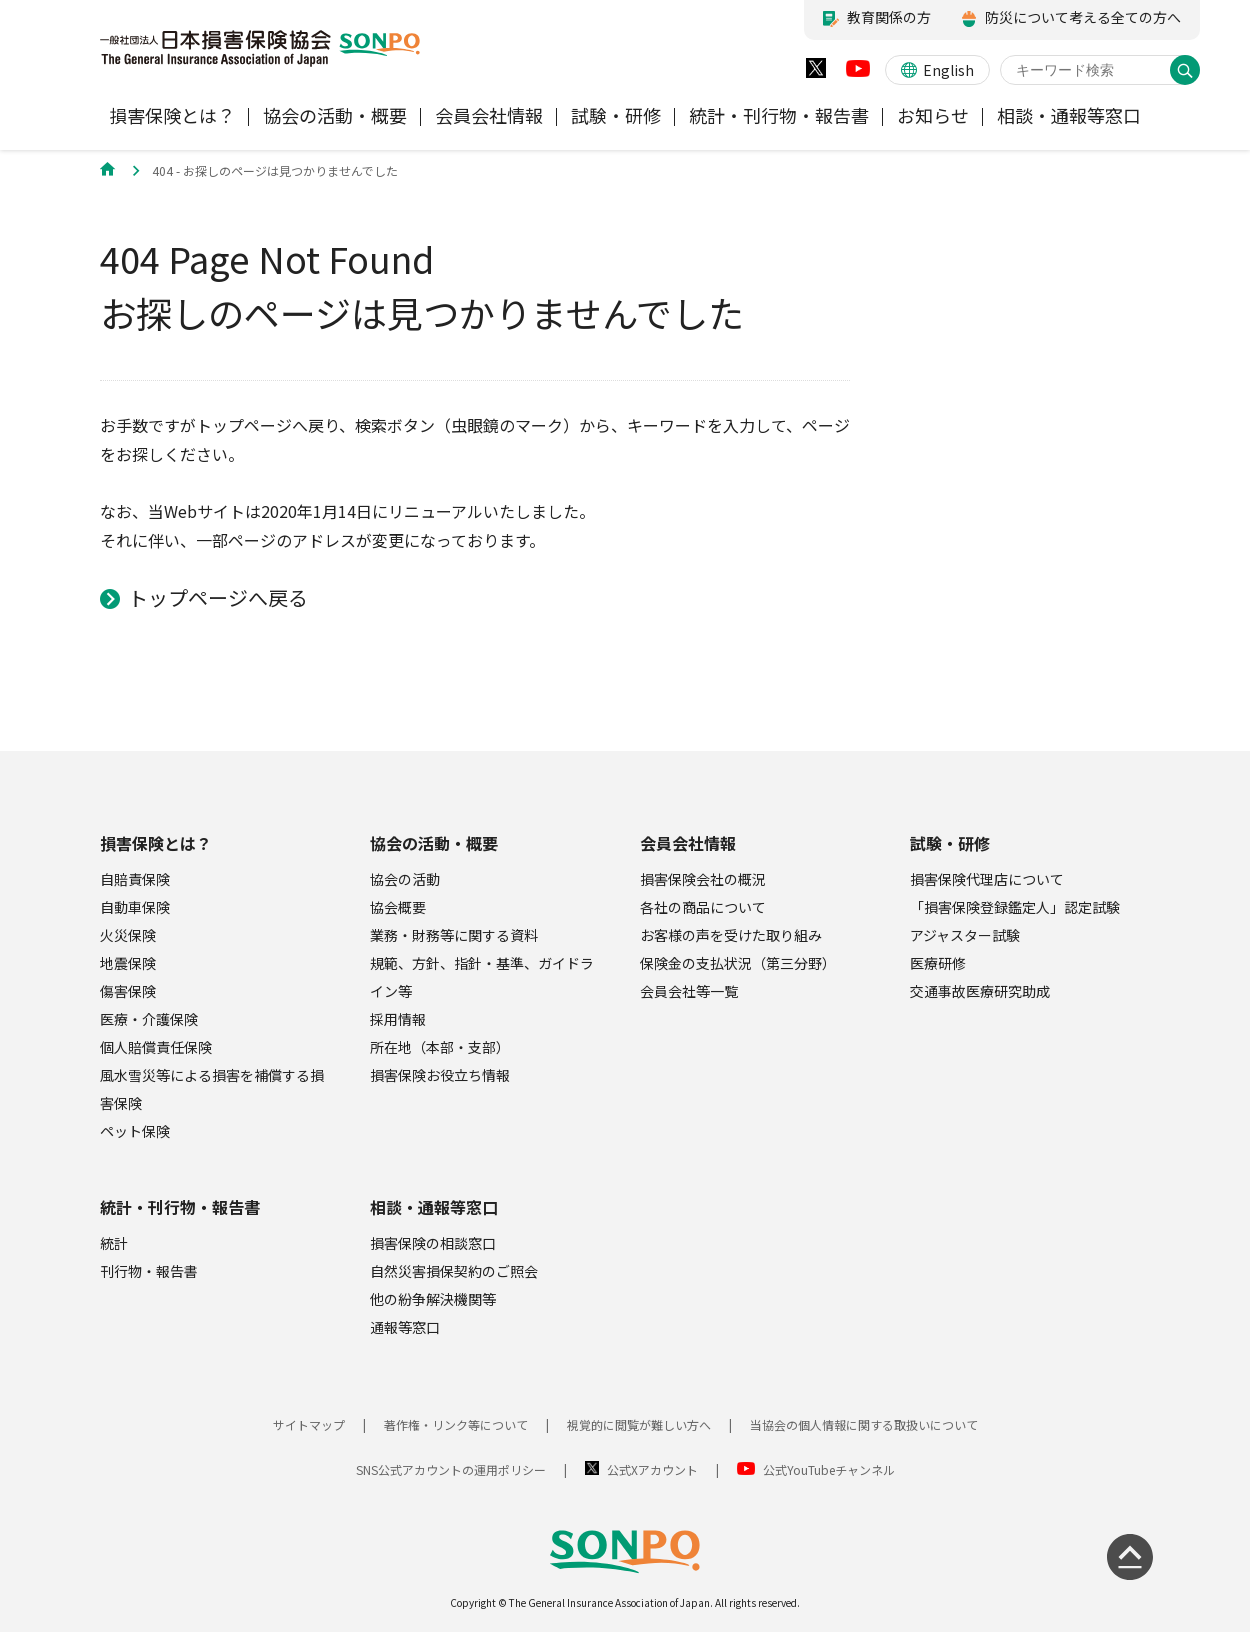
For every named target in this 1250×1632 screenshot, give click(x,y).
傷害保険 (128, 991)
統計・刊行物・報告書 (180, 1207)
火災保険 (128, 935)
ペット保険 (135, 1131)
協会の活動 (405, 879)
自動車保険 (135, 907)
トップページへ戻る (218, 597)
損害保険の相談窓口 (433, 1243)
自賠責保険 (135, 879)
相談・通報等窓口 (434, 1207)
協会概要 (398, 907)
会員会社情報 (688, 843)
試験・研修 (950, 843)
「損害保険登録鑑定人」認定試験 (1015, 907)
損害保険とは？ (156, 843)
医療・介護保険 (149, 1019)
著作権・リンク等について (456, 1424)
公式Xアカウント (652, 1469)
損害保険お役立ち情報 (440, 1075)
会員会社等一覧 (689, 991)
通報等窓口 (405, 1327)
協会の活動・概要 (434, 843)
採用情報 (398, 1019)
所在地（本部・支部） (440, 1047)
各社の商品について (703, 907)
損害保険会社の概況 (703, 879)
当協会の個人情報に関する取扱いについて (864, 1424)
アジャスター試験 (965, 935)
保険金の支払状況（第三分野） (738, 963)
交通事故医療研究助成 (980, 991)
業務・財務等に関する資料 (454, 935)
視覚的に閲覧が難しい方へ (639, 1424)
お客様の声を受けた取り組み (731, 935)
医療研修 (938, 963)
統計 (114, 1243)
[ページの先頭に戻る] (1130, 1557)
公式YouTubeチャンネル (829, 1469)
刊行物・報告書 (149, 1271)
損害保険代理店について (987, 879)
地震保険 (128, 963)
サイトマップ (309, 1424)
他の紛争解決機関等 (433, 1299)
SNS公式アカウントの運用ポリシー (451, 1469)
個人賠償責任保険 (156, 1047)
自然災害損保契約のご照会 (454, 1271)
